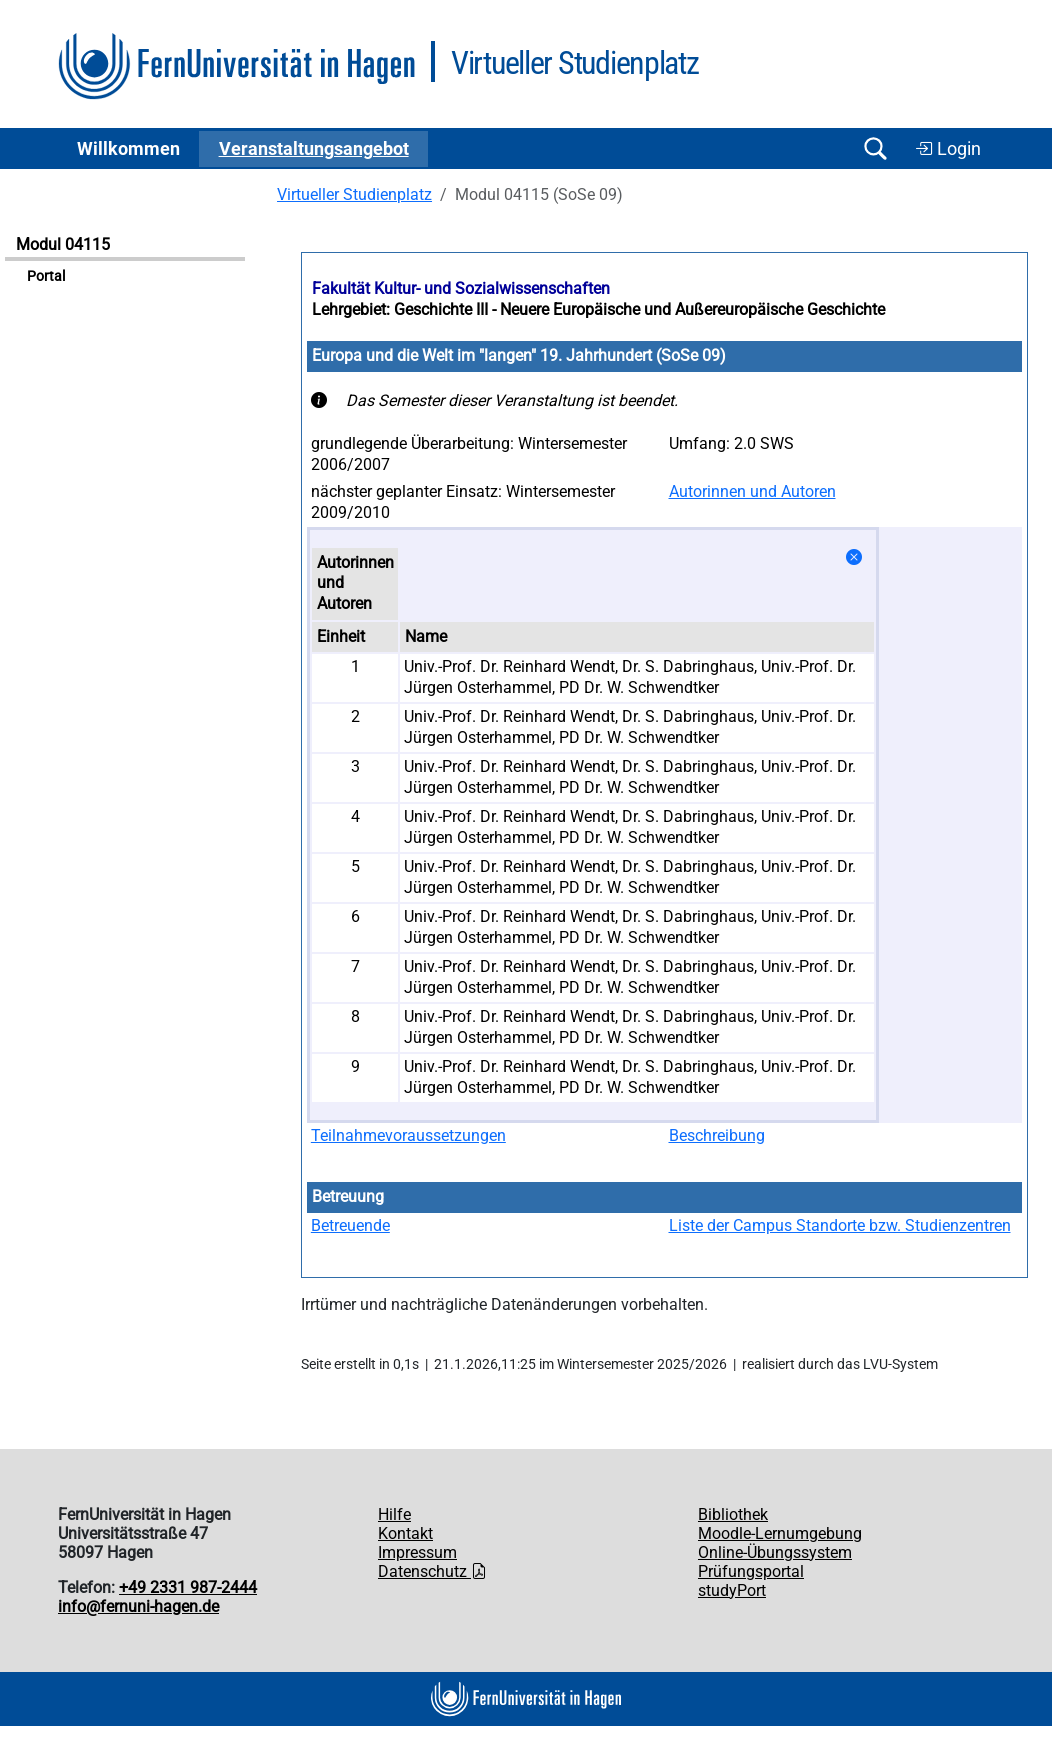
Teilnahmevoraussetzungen (408, 1135)
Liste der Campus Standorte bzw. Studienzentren (840, 1225)
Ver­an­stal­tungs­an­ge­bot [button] (314, 149)
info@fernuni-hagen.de (138, 1606)
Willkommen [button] (128, 149)
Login (948, 149)
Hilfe (394, 1514)
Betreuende (350, 1225)
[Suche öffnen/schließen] (875, 148)
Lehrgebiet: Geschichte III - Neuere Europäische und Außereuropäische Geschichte (598, 309)
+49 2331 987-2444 (188, 1587)
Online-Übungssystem (775, 1552)
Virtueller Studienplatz (354, 194)
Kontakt (405, 1533)
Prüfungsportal (751, 1571)
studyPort (732, 1590)
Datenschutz (432, 1571)
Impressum (417, 1552)
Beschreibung (717, 1135)
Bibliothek (733, 1514)
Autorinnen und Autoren (752, 491)
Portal (46, 276)
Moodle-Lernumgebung (780, 1533)
